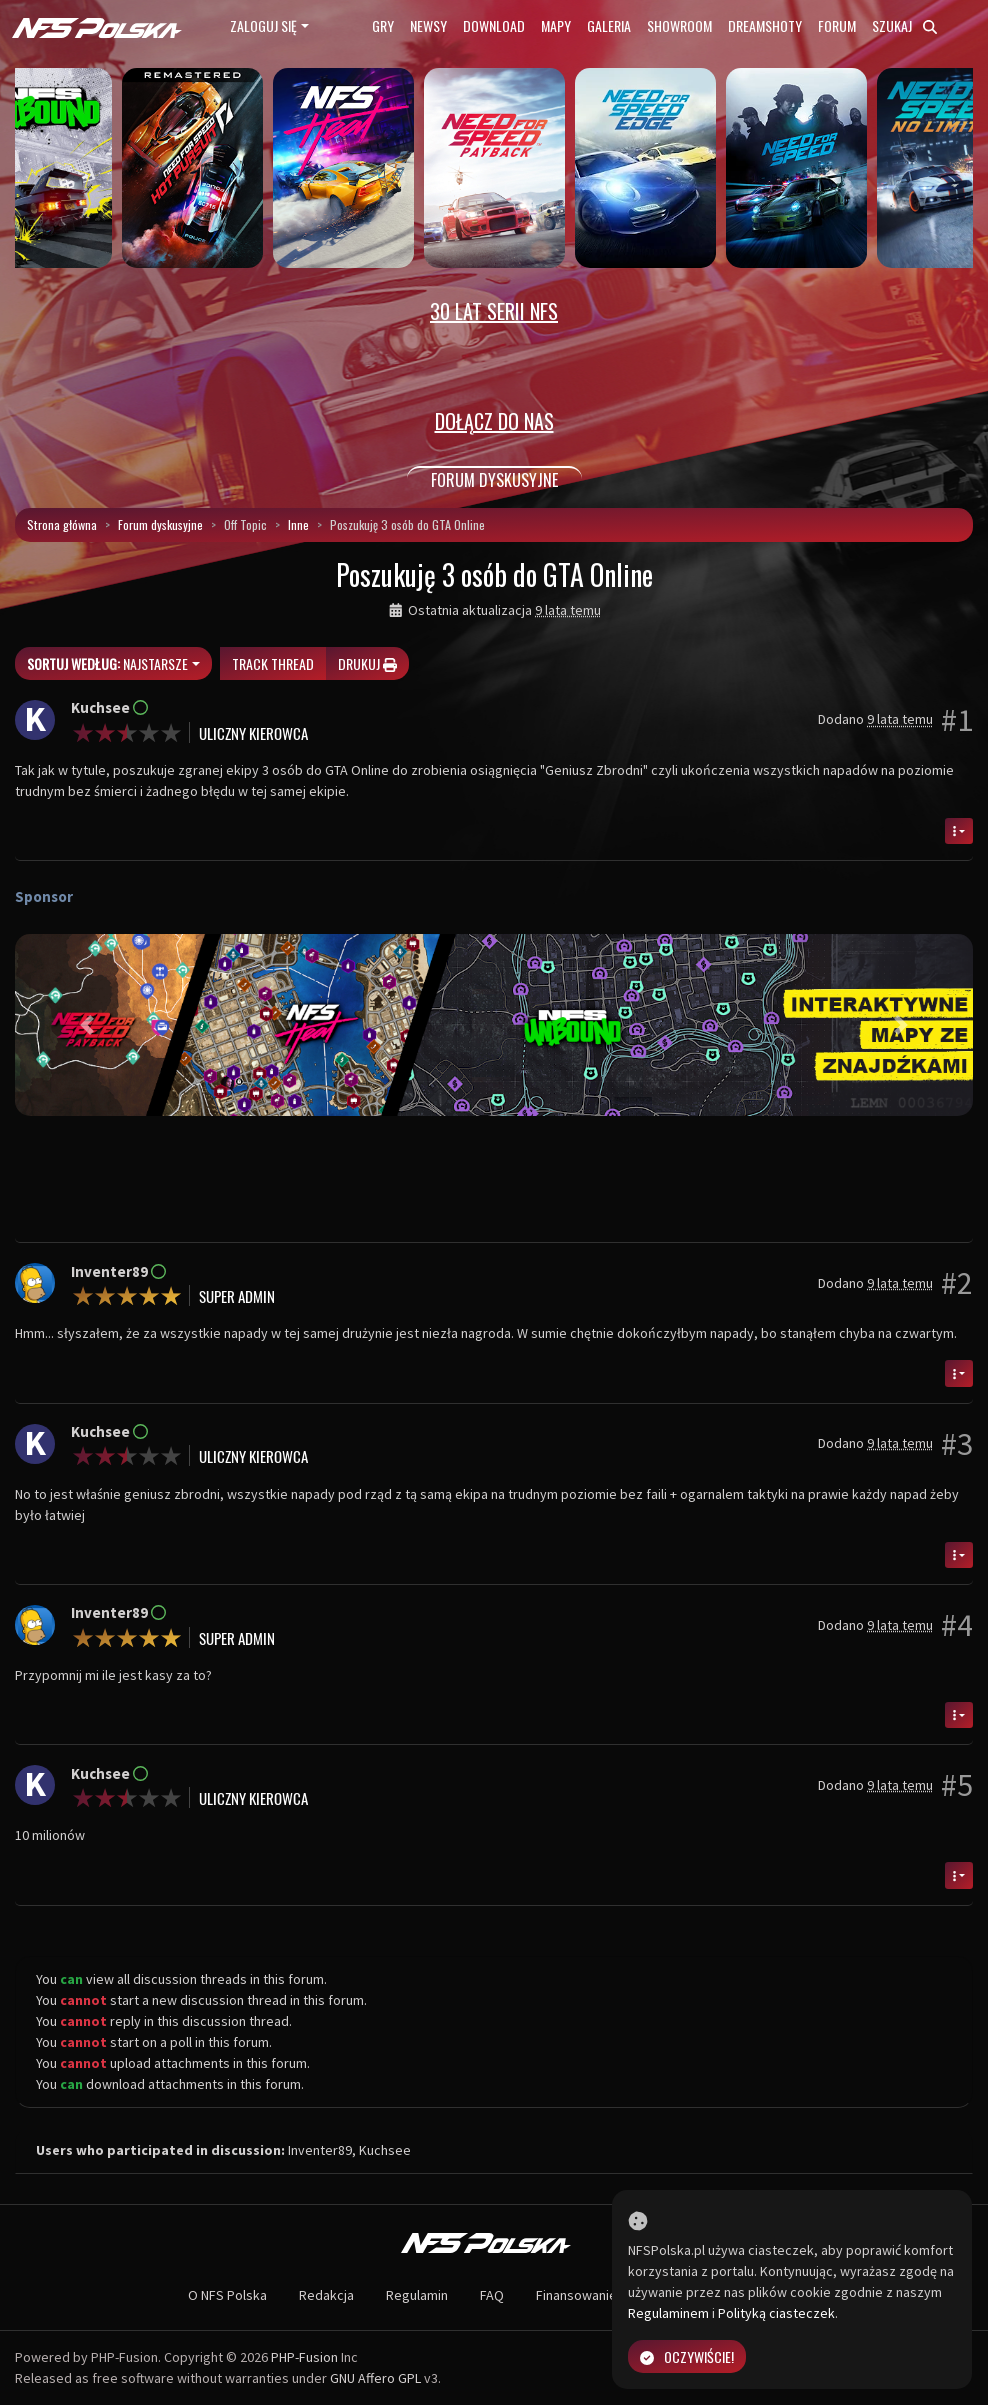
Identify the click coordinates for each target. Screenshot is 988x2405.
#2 (957, 1283)
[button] (87, 1025)
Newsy (428, 25)
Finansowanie (576, 2295)
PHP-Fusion (304, 2357)
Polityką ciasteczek (776, 2313)
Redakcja (326, 2295)
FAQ (492, 2295)
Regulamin (417, 2295)
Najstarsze (107, 663)
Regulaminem (668, 2313)
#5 (957, 1785)
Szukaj (904, 25)
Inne (298, 524)
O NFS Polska (227, 2295)
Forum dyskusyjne (160, 524)
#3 (957, 1444)
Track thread (273, 663)
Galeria (609, 25)
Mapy (556, 25)
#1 (957, 720)
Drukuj (367, 663)
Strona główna (62, 524)
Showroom (679, 25)
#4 (957, 1625)
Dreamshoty (765, 25)
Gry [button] (383, 25)
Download (494, 25)
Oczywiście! (687, 2356)
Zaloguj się (263, 25)
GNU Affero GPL (375, 2378)
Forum (837, 25)
